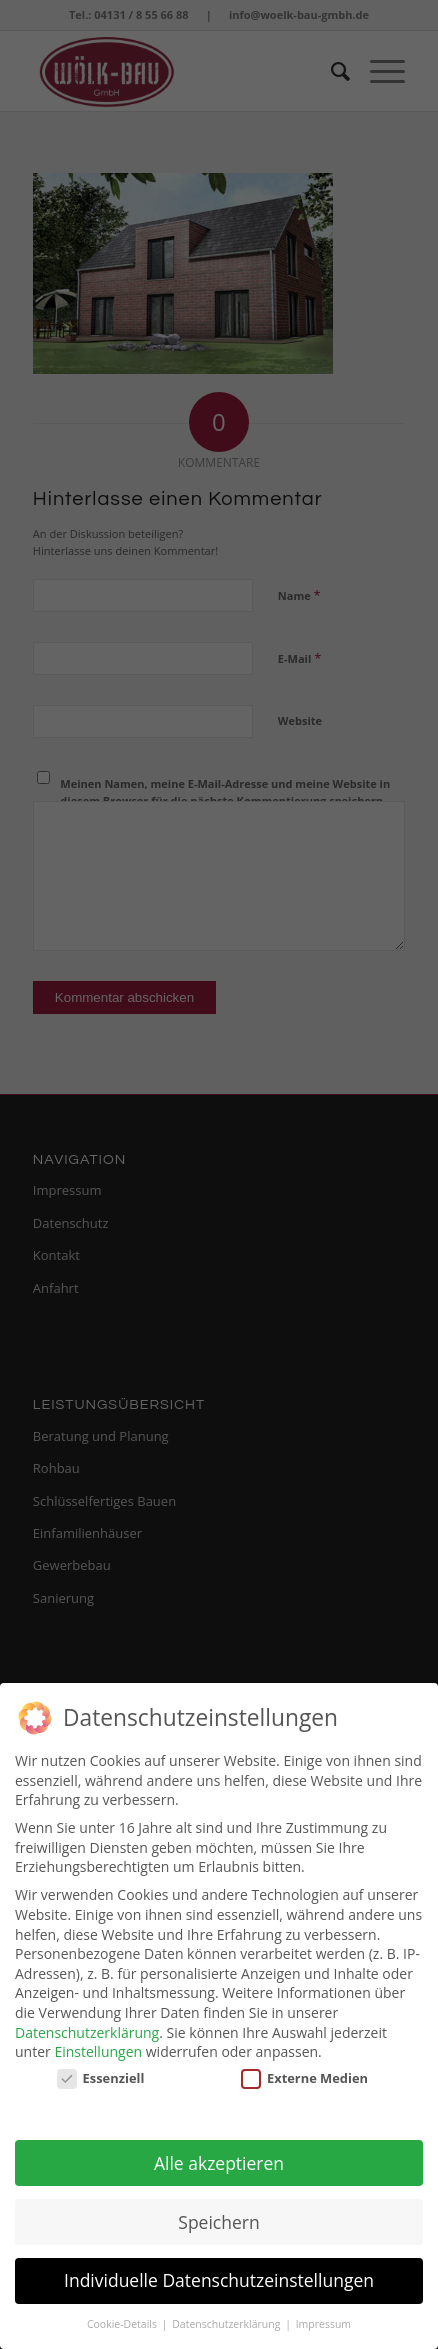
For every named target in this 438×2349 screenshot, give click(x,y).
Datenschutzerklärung (87, 2023)
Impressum (323, 2315)
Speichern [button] (218, 2213)
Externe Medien (304, 2069)
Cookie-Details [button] (123, 2315)
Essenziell (101, 2069)
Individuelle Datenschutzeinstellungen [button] (219, 2272)
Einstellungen (98, 2042)
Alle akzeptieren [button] (219, 2154)
